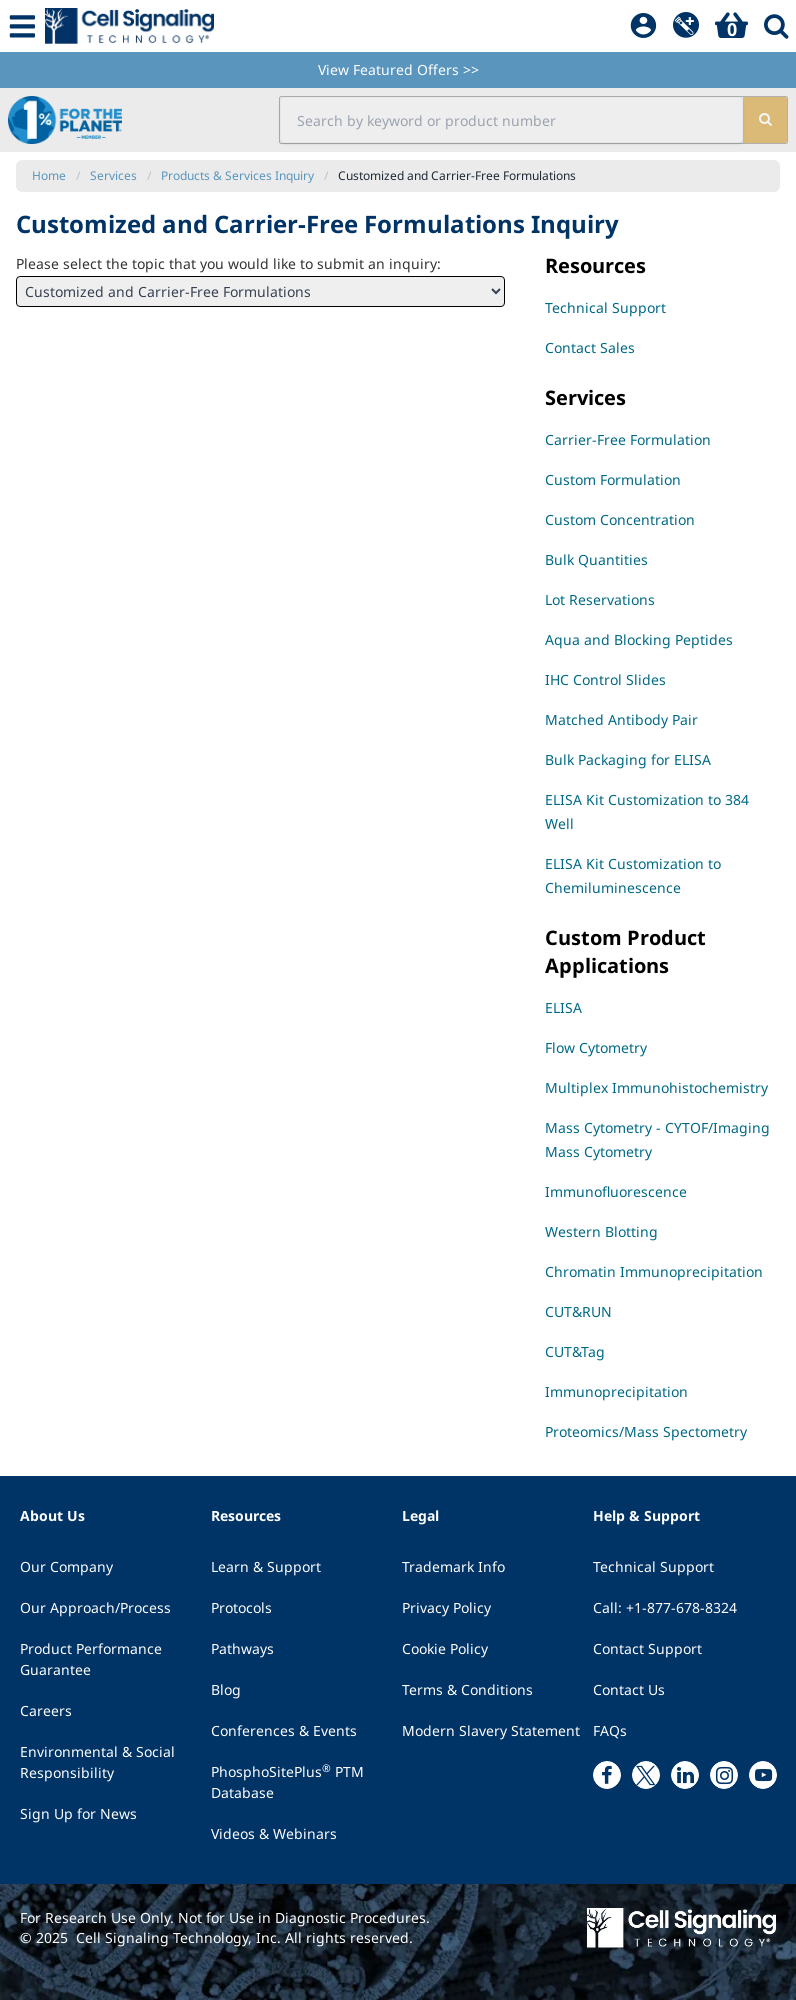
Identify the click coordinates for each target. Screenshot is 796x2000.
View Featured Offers (398, 69)
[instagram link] (724, 1775)
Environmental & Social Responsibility (97, 1762)
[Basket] (731, 26)
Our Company (66, 1566)
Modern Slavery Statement (491, 1730)
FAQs (610, 1730)
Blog (226, 1689)
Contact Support (647, 1648)
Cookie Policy (445, 1648)
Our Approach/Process (95, 1607)
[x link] (646, 1775)
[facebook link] (607, 1775)
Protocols (241, 1607)
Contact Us (629, 1689)
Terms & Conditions (467, 1689)
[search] (765, 120)
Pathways (242, 1648)
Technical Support (653, 1566)
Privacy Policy (446, 1607)
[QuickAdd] (686, 26)
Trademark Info (453, 1566)
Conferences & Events (284, 1730)
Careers (46, 1710)
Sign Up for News (78, 1813)
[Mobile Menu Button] (22, 26)
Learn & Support (266, 1566)
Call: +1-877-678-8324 (665, 1607)
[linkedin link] (685, 1775)
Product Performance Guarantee (91, 1659)
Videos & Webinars (274, 1833)
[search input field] (512, 120)
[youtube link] (763, 1775)
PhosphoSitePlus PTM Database (287, 1781)
